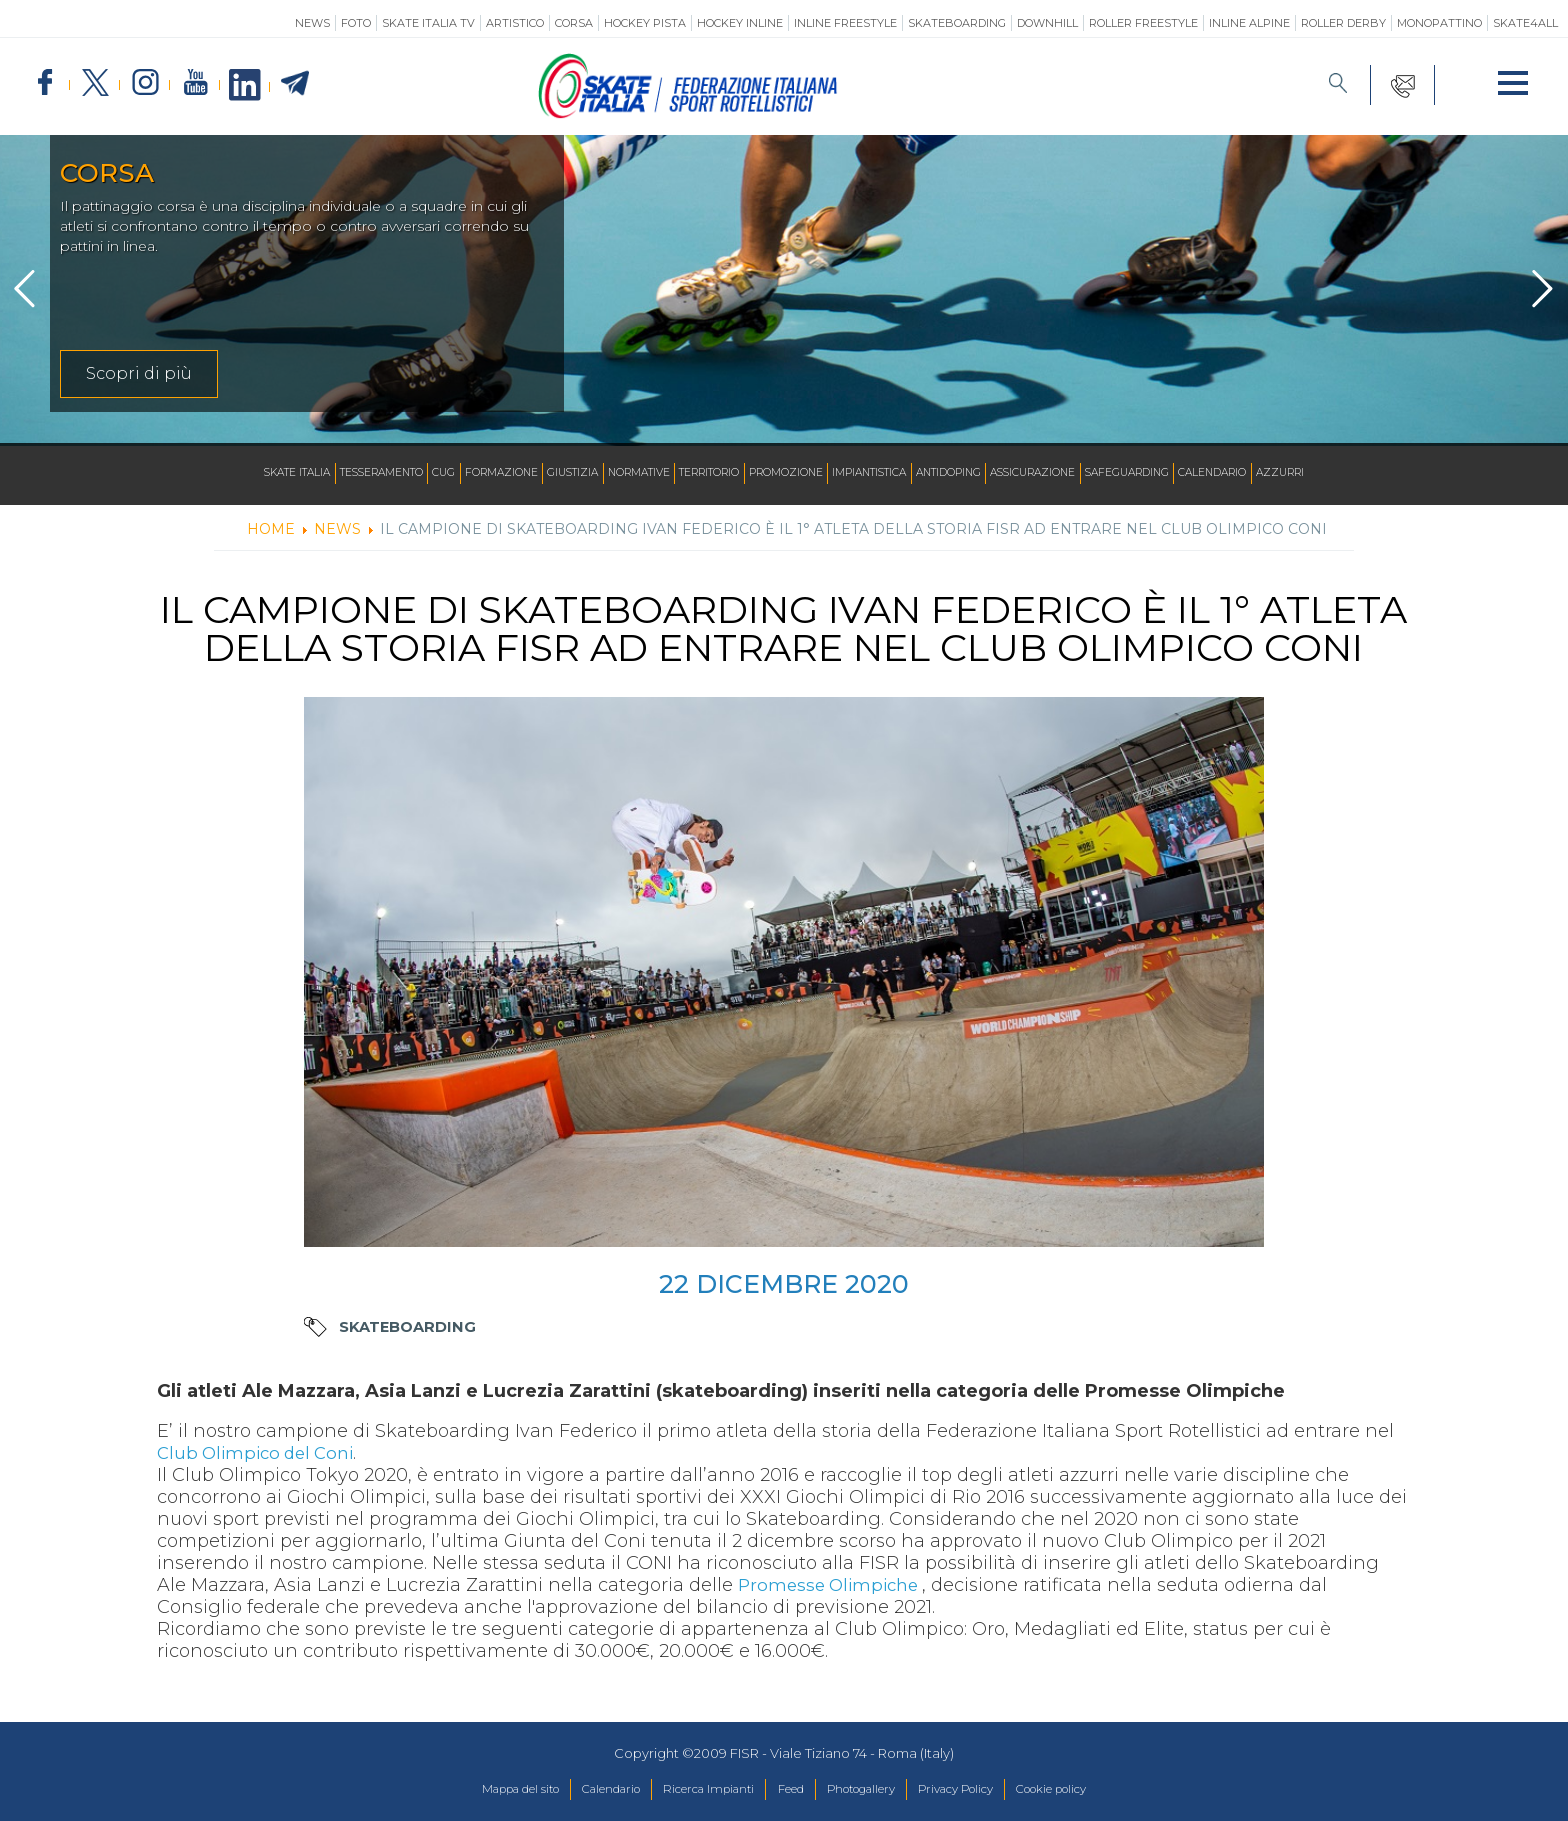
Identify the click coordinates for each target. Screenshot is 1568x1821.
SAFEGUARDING (1180, 473)
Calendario (1278, 473)
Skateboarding (957, 23)
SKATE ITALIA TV (428, 23)
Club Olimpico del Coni (261, 1453)
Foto (356, 23)
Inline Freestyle (845, 23)
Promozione (790, 473)
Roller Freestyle (1143, 23)
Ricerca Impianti (695, 1790)
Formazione (461, 473)
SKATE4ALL (1525, 23)
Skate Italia (225, 473)
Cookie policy (1093, 1790)
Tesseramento (324, 473)
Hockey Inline (740, 23)
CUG (397, 473)
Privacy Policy (981, 1790)
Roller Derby (1343, 23)
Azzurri (1355, 473)
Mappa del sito (477, 1790)
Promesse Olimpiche (835, 1585)
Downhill (1047, 23)
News (312, 23)
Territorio (700, 473)
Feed (789, 1790)
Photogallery (872, 1790)
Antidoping (977, 473)
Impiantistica (886, 473)
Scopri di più (139, 373)
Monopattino (1439, 23)
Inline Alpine (1249, 23)
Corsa (574, 23)
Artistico (515, 23)
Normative (617, 473)
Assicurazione (1074, 473)
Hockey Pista (645, 23)
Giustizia (541, 473)
